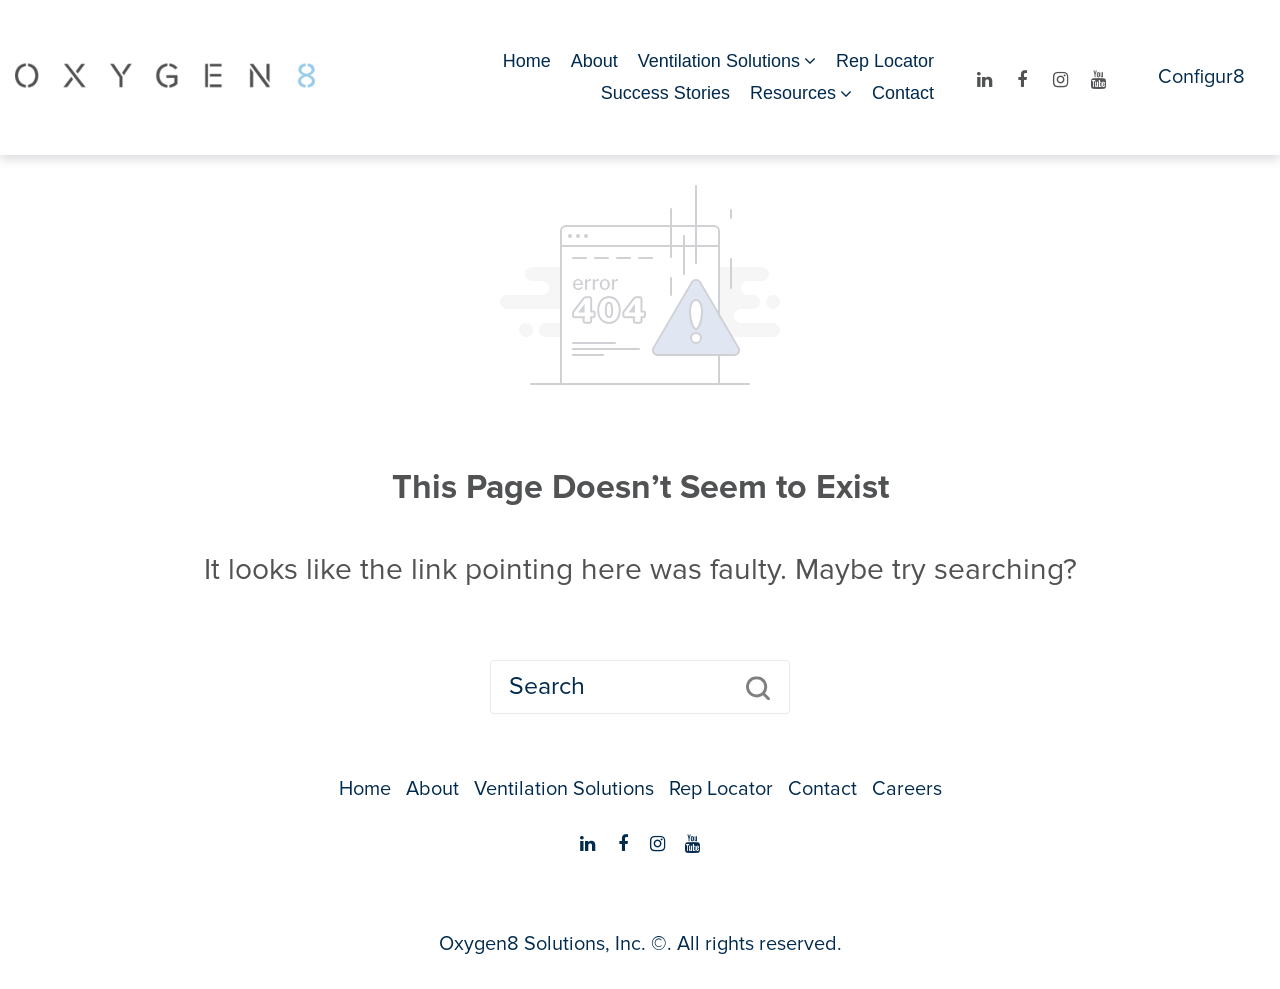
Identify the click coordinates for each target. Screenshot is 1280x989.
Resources (793, 93)
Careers (907, 789)
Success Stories (665, 93)
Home (527, 61)
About (594, 61)
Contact (903, 93)
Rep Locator (885, 61)
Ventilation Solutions (719, 61)
